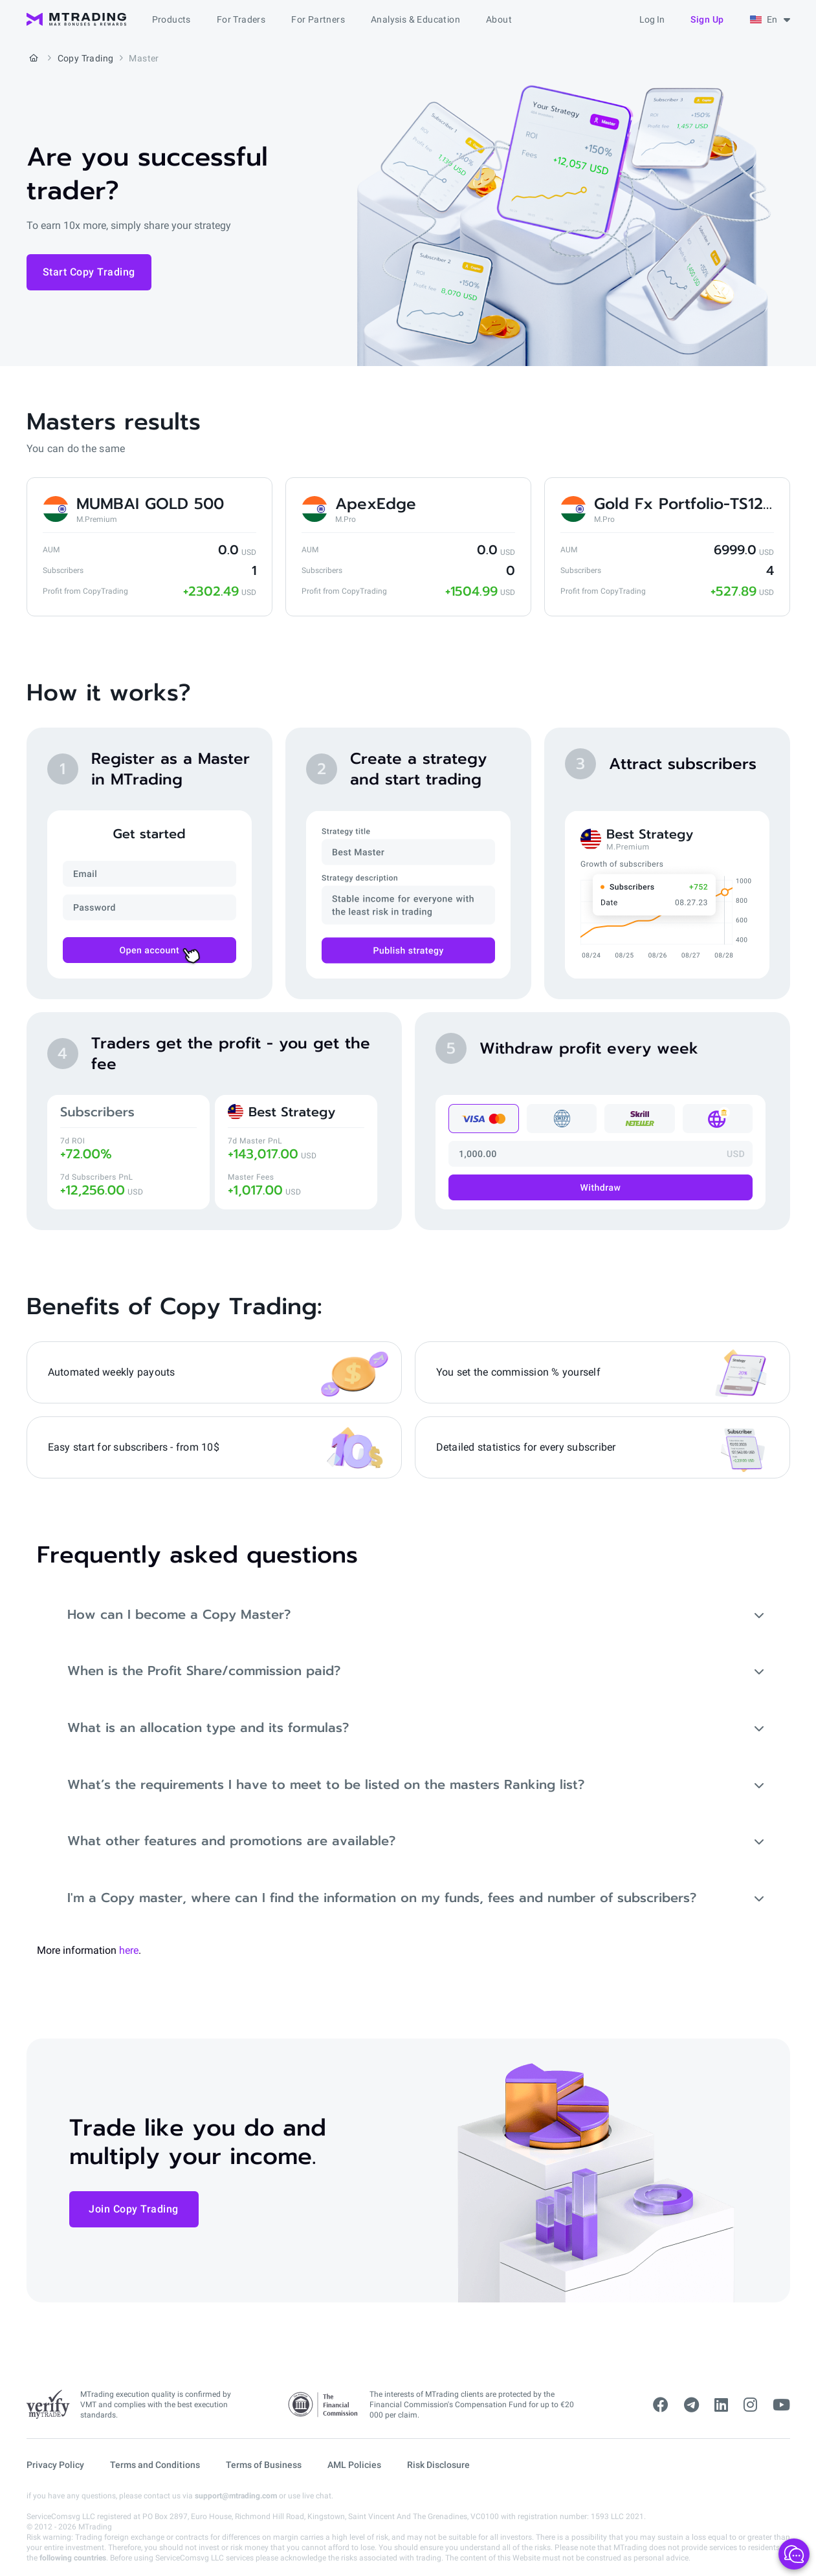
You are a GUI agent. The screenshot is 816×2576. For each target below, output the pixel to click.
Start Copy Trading (89, 272)
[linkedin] (721, 2405)
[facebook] (660, 2405)
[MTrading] (76, 19)
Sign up (707, 19)
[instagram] (750, 2405)
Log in (652, 19)
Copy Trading (86, 58)
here (128, 1951)
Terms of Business (264, 2465)
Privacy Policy (55, 2465)
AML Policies (354, 2465)
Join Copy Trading (134, 2210)
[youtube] (781, 2405)
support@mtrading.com (236, 2495)
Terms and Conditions (155, 2465)
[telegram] (691, 2405)
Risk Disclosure (438, 2465)
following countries (72, 2557)
